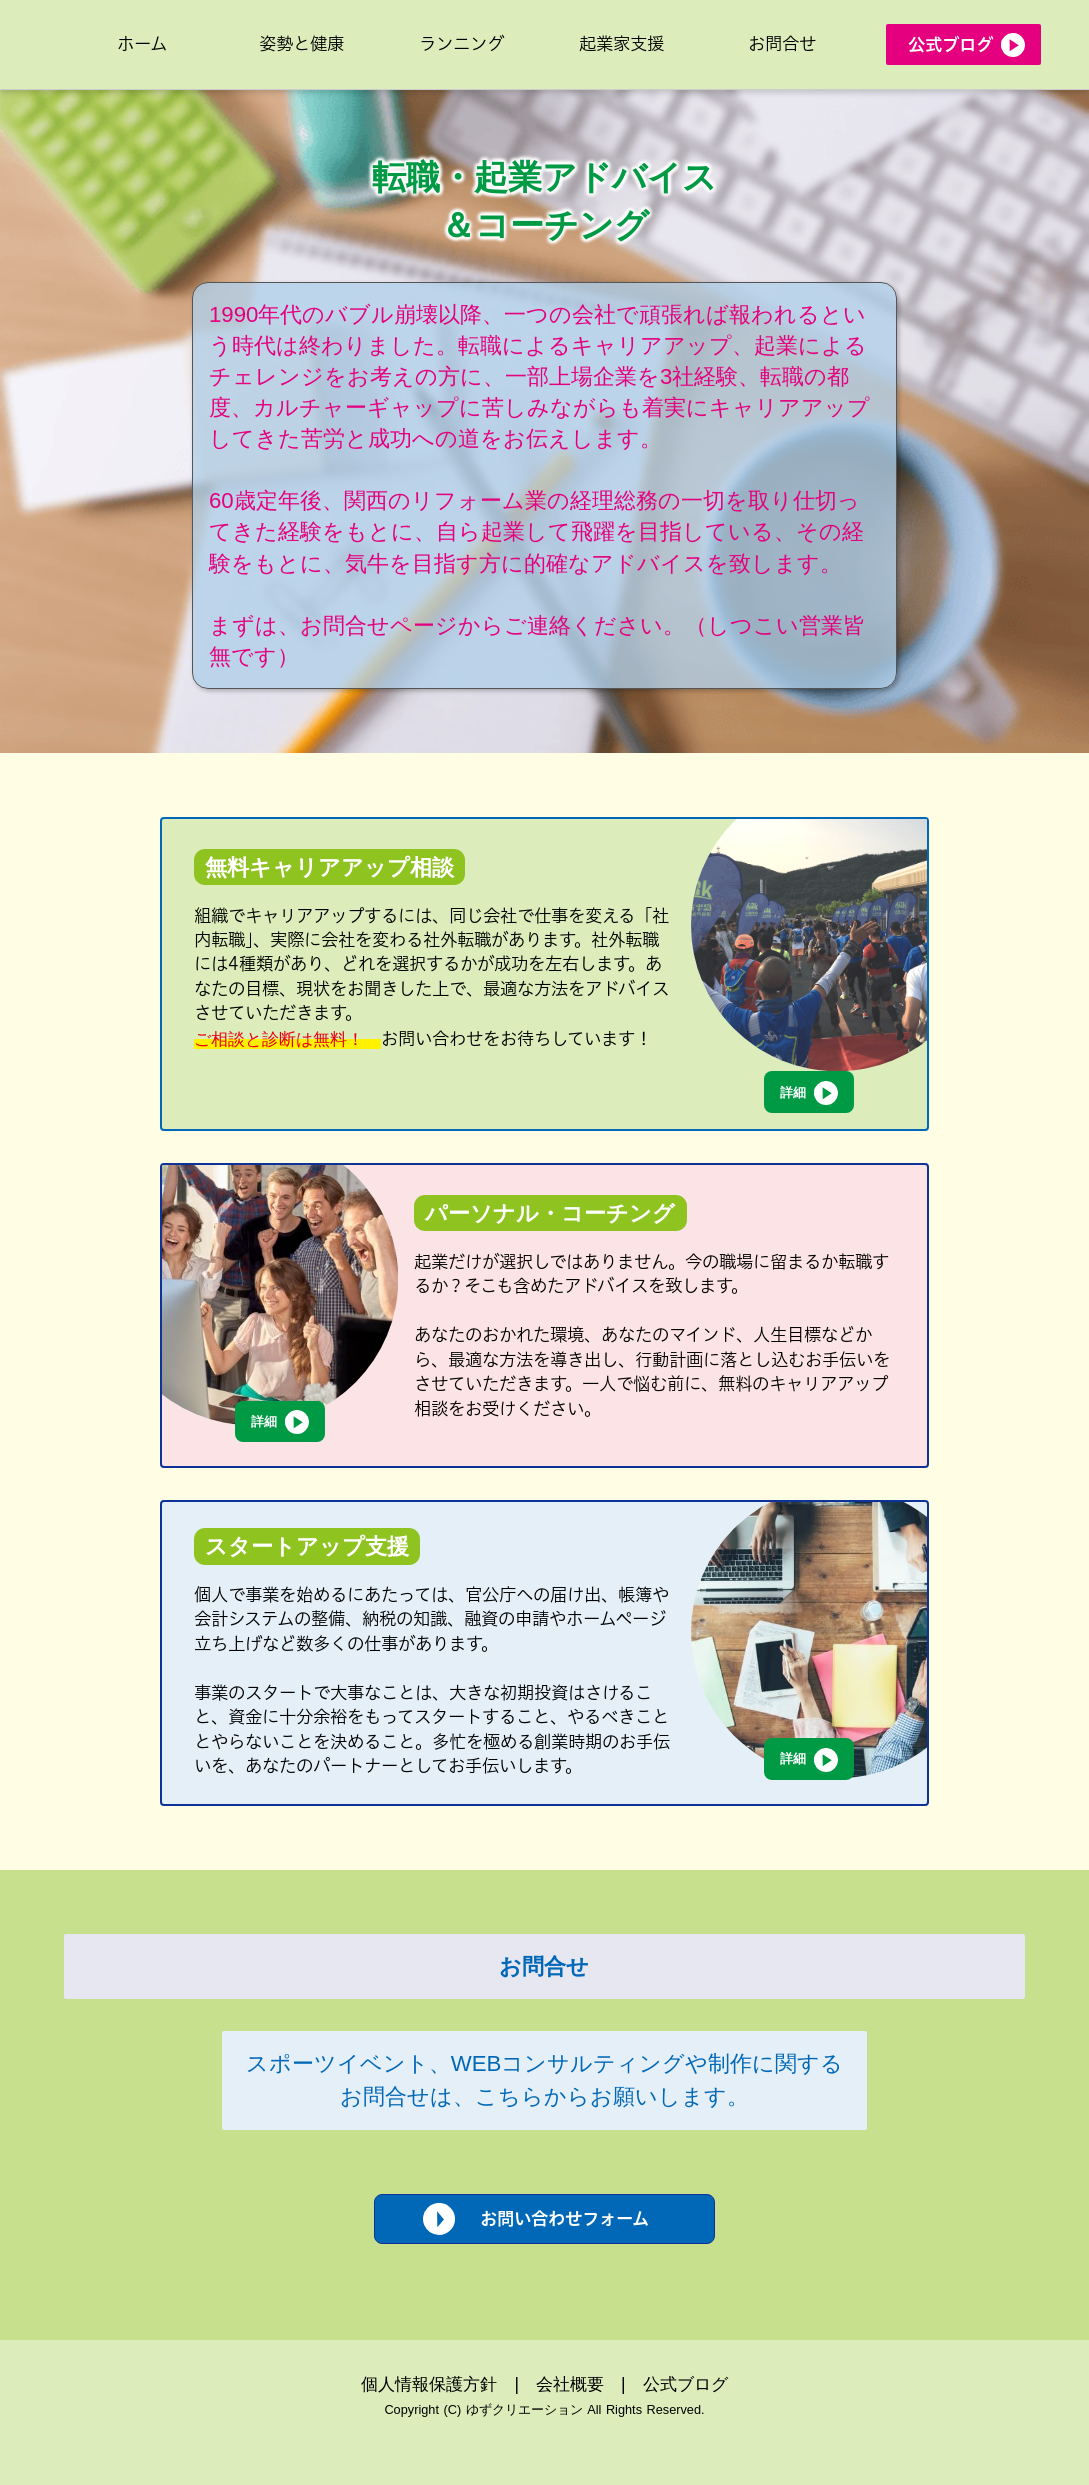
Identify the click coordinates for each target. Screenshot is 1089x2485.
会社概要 (570, 2384)
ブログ (702, 2384)
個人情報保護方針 (429, 2384)
